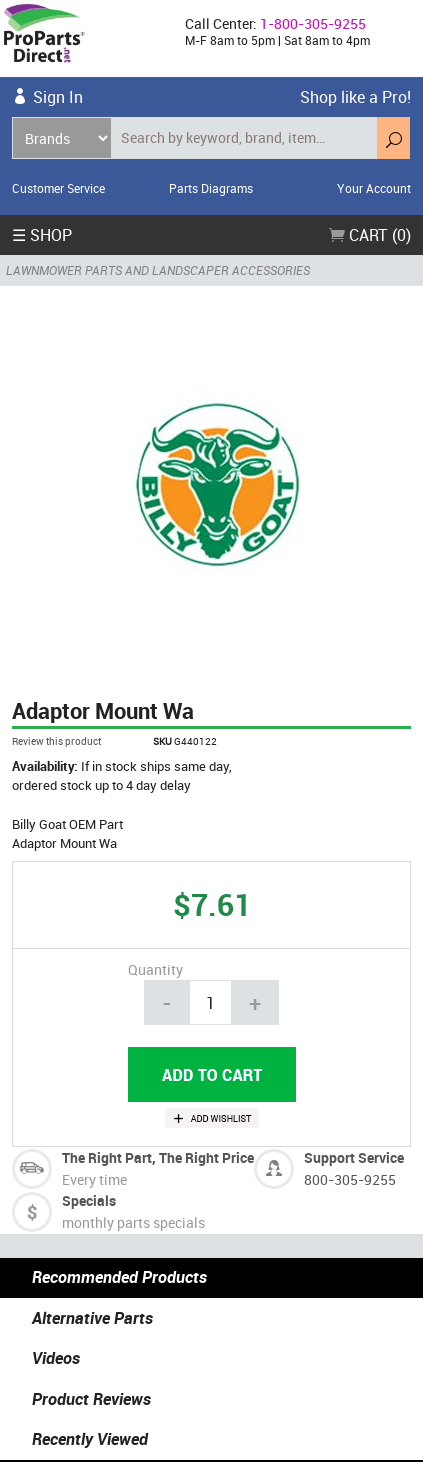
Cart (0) (370, 235)
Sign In (58, 97)
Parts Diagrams (211, 188)
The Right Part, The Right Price (158, 1157)
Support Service (354, 1157)
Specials (89, 1200)
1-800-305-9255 (313, 23)
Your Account (374, 188)
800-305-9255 (350, 1179)
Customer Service (58, 188)
